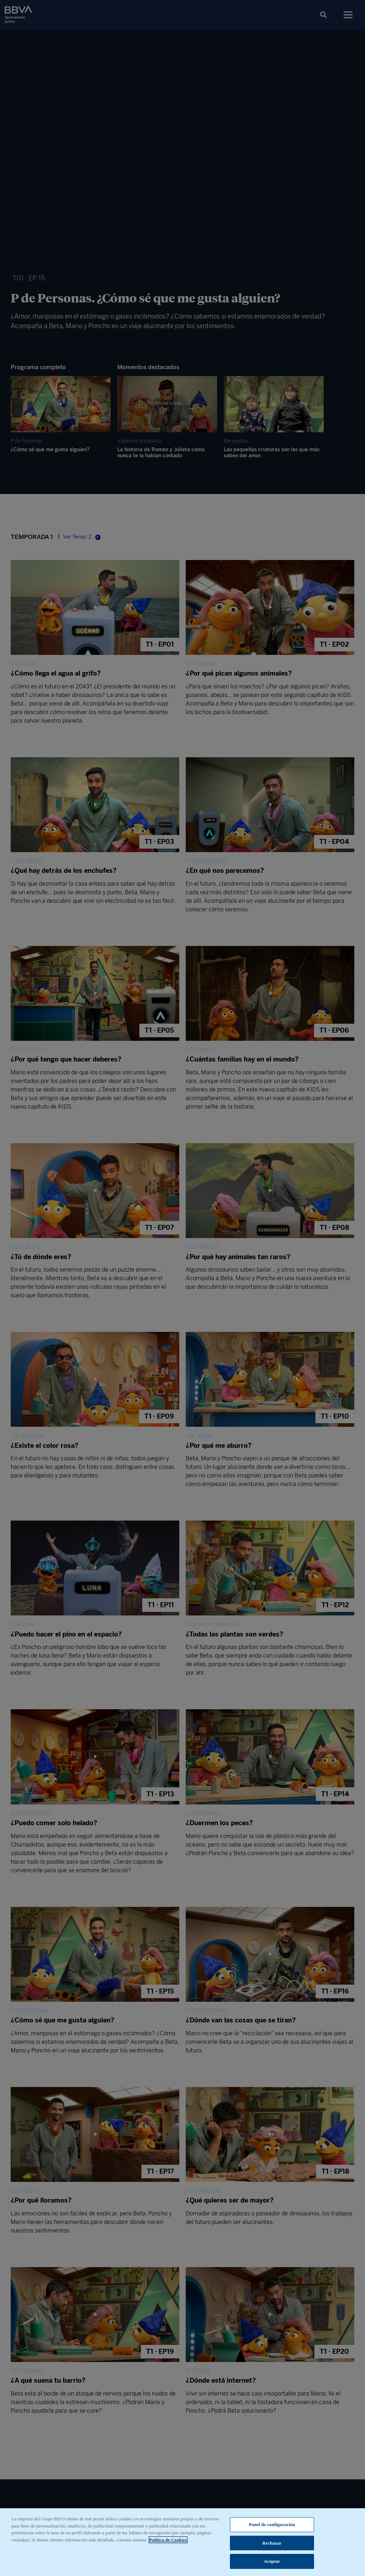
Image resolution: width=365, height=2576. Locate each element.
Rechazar (272, 2546)
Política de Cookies (168, 2543)
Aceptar (272, 2564)
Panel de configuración (272, 2527)
